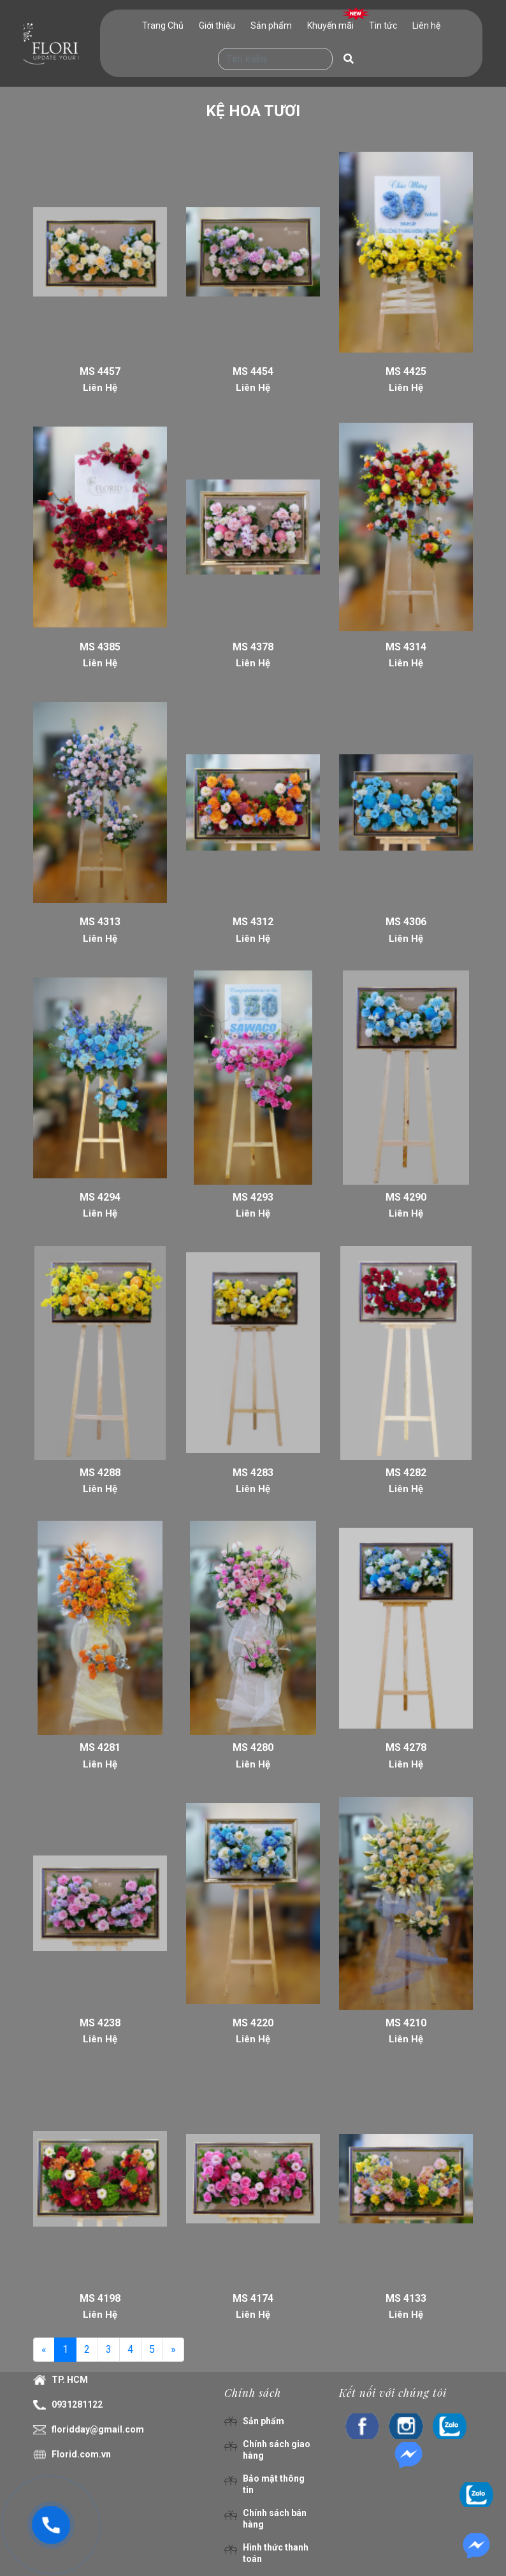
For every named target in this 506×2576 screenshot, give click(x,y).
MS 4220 (253, 2023)
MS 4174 (253, 2298)
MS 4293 (253, 1197)
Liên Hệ (100, 387)
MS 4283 (253, 1473)
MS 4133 (406, 2298)
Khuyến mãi (330, 25)
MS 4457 (100, 371)
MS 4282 (406, 1473)
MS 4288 (100, 1473)
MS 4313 (100, 922)
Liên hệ (426, 25)
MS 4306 (406, 922)
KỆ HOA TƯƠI (253, 111)
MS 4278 (406, 1747)
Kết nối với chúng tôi (393, 2392)
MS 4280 (253, 1747)
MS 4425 (406, 371)
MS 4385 (100, 647)
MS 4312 (253, 922)
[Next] (173, 2350)
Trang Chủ (163, 25)
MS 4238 (100, 2023)
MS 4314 (406, 647)
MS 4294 (100, 1197)
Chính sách (252, 2392)
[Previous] (44, 2350)
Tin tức (383, 25)
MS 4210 (406, 2023)
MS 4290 (406, 1197)
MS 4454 (253, 371)
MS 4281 (100, 1747)
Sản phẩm (271, 25)
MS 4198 (100, 2298)
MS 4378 (253, 647)
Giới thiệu (217, 25)
